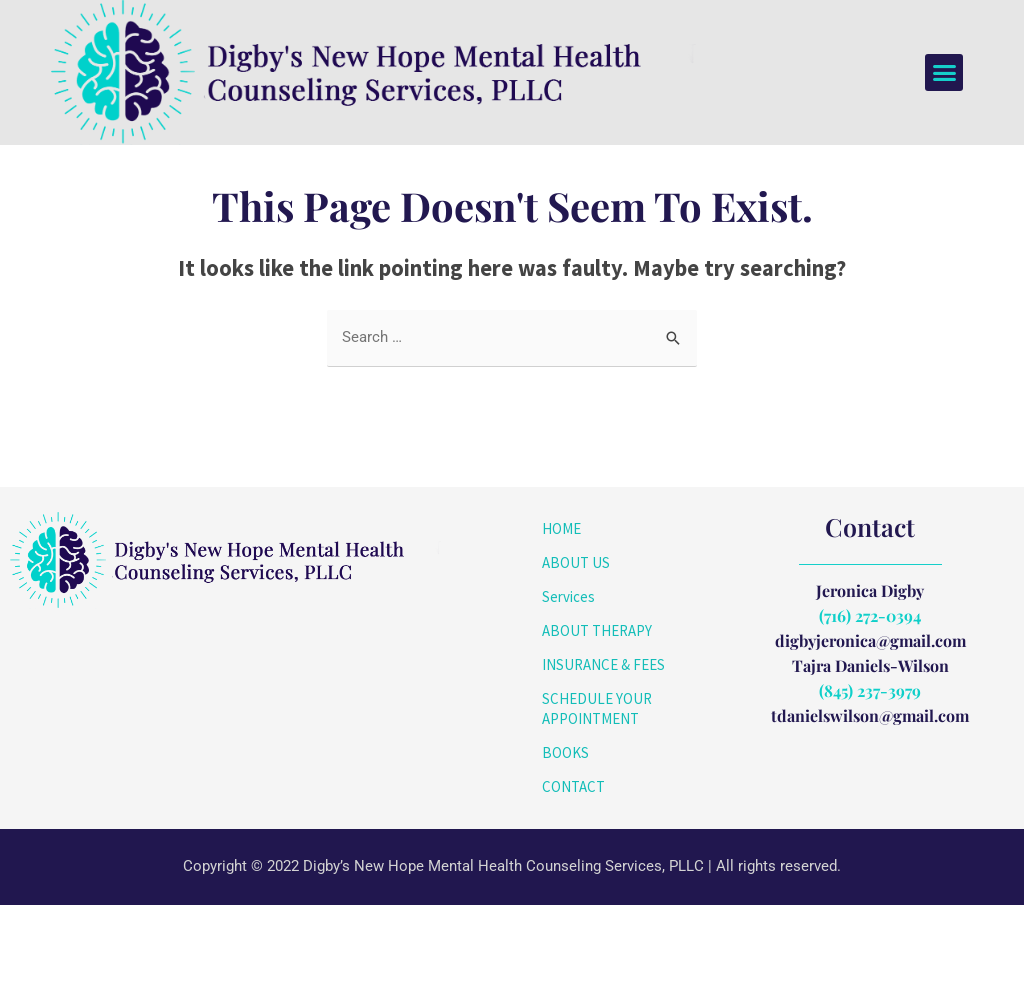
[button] (944, 73)
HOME (561, 616)
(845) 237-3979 (870, 778)
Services (568, 684)
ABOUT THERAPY (597, 718)
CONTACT (573, 874)
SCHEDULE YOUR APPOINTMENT (597, 796)
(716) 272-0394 (870, 703)
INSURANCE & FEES (603, 752)
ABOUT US (576, 650)
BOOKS (565, 840)
